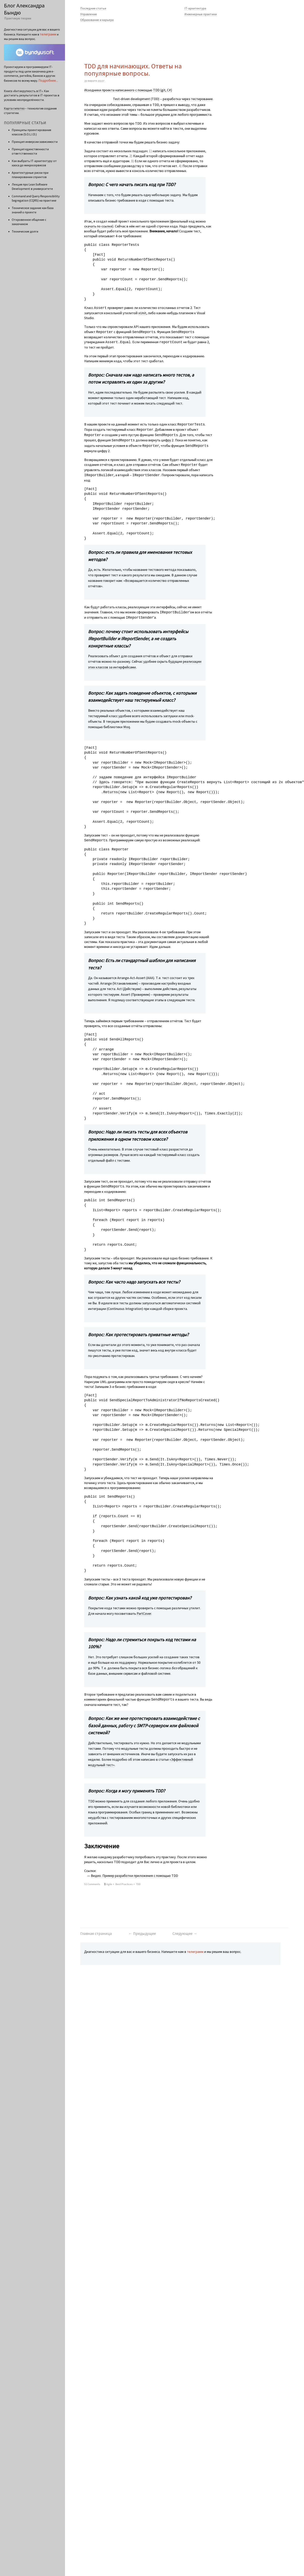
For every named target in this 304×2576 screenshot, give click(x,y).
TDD (138, 1884)
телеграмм (195, 1951)
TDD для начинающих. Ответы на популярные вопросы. (133, 69)
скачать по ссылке (98, 226)
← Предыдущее (142, 1933)
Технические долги (25, 231)
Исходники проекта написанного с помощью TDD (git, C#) (128, 90)
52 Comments (92, 1884)
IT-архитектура (195, 8)
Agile (109, 1884)
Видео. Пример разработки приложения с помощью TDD (134, 1875)
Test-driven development (131, 99)
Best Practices (124, 1884)
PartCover (144, 1613)
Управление (88, 14)
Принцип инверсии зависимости (35, 142)
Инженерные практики (200, 14)
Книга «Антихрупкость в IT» (23, 91)
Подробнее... (48, 80)
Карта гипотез (14, 108)
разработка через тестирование (188, 99)
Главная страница (96, 1933)
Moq (126, 727)
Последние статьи (93, 8)
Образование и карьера (97, 20)
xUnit (142, 313)
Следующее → (184, 1933)
